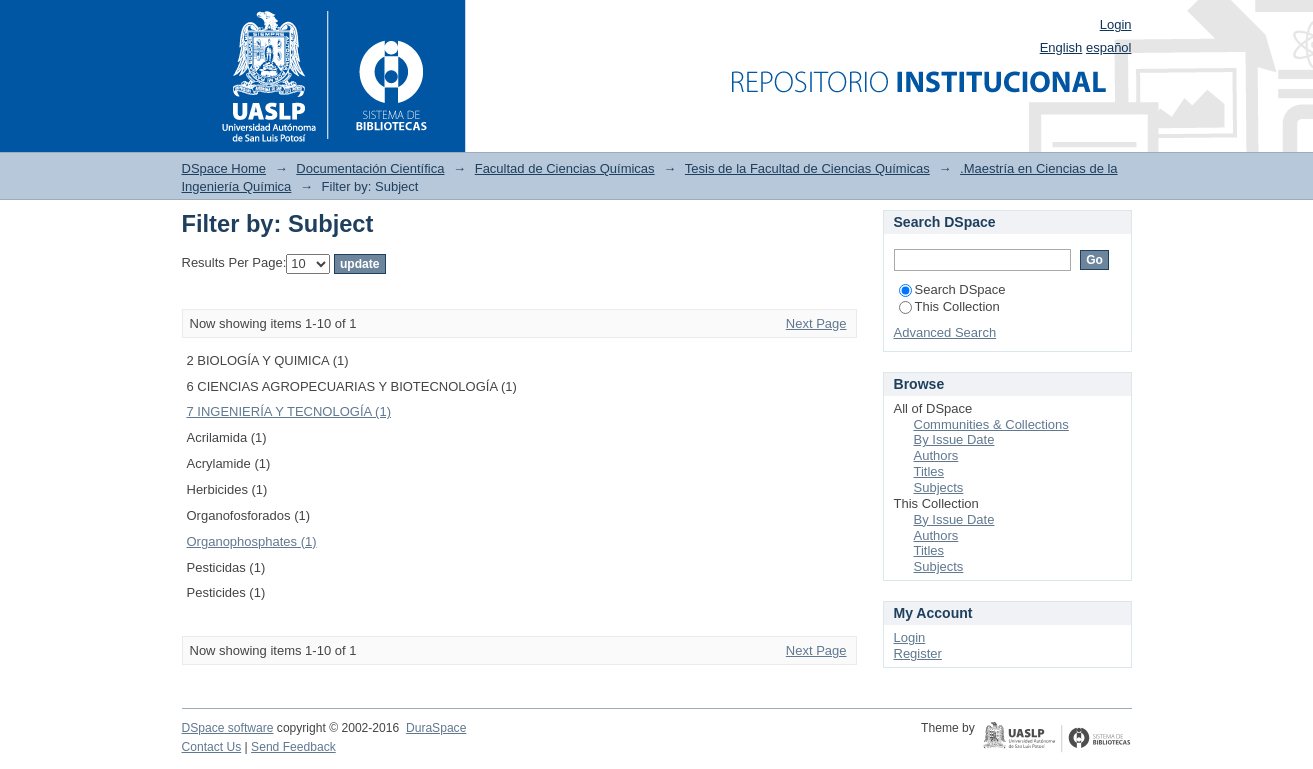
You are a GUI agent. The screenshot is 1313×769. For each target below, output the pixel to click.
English (1061, 47)
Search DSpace (952, 289)
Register (918, 653)
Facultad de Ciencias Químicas (565, 168)
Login (1116, 24)
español (1109, 47)
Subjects (939, 487)
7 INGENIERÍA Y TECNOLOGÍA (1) (289, 411)
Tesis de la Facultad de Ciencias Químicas (807, 168)
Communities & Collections (991, 424)
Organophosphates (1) (252, 541)
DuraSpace (436, 728)
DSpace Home (224, 168)
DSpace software (228, 728)
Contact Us (212, 747)
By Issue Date (954, 439)
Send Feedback (293, 747)
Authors (936, 455)
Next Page (816, 323)
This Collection (949, 306)
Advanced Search (945, 332)
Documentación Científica (370, 168)
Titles (929, 471)
